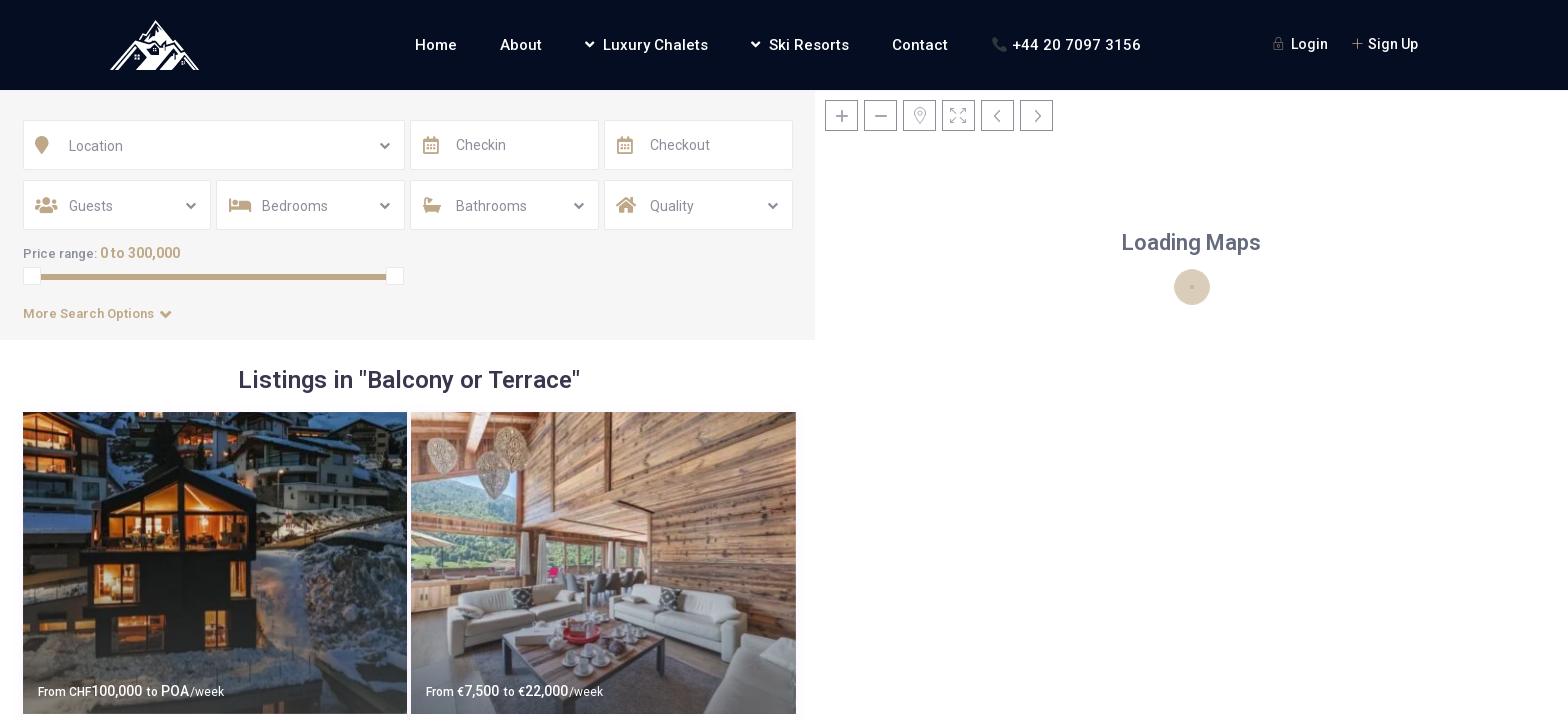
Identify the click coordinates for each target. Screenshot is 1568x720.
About (521, 45)
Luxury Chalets (646, 45)
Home (436, 45)
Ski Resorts (800, 45)
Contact (920, 45)
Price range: (60, 253)
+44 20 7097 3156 (1066, 45)
